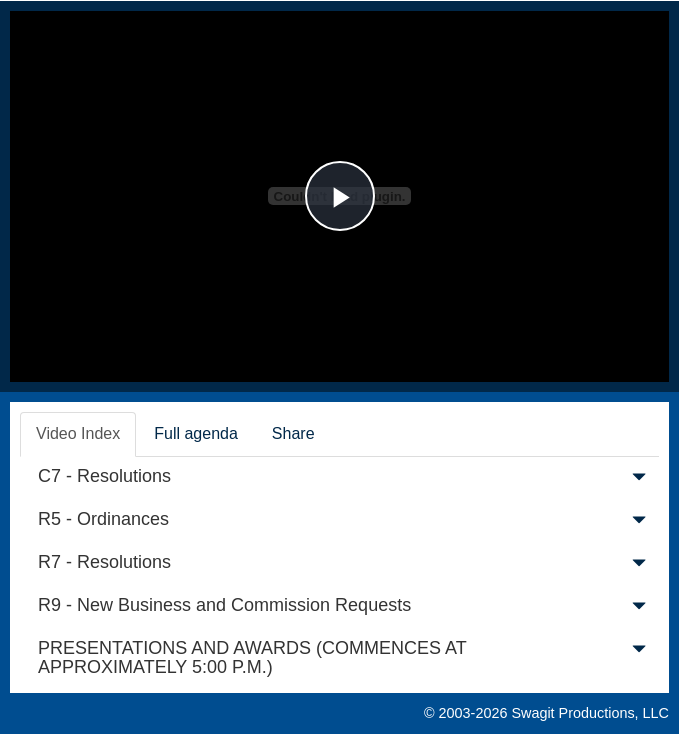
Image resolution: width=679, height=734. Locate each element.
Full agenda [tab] (196, 433)
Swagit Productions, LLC (590, 713)
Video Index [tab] (78, 433)
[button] (639, 481)
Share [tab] (293, 433)
